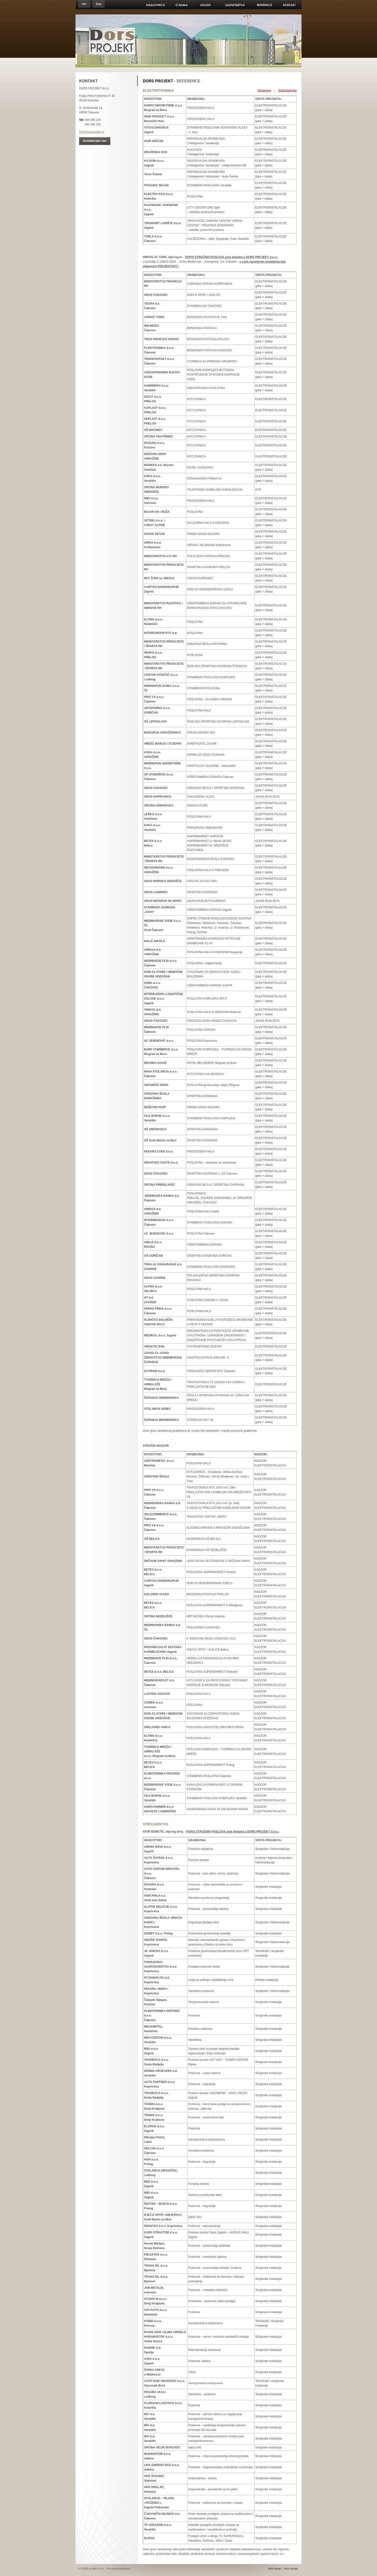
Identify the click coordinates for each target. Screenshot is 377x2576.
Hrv (84, 3)
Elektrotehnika (287, 90)
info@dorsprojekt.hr (91, 132)
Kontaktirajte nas (94, 141)
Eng (98, 3)
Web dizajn (274, 2568)
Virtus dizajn (290, 2568)
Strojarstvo (264, 90)
